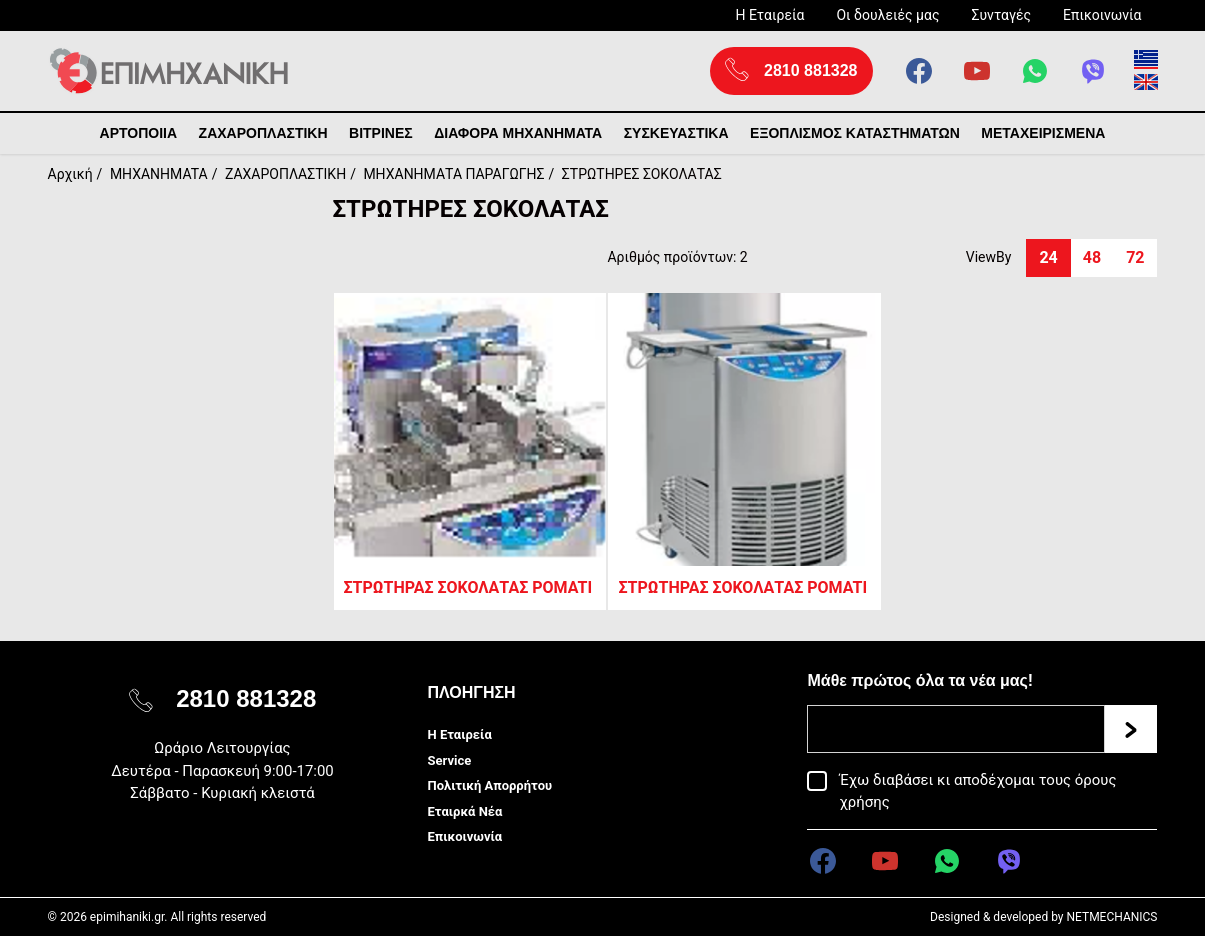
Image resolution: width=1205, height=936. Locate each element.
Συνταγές (1001, 15)
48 (1092, 257)
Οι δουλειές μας (887, 15)
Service (449, 760)
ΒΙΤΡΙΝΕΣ (381, 133)
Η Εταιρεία (769, 15)
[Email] (956, 729)
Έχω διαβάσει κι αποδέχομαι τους (977, 791)
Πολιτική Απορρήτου (489, 785)
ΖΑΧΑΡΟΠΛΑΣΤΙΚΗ (263, 133)
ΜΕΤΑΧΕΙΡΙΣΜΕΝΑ (1043, 133)
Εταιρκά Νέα (464, 811)
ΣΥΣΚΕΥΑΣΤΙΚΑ (676, 133)
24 (1048, 257)
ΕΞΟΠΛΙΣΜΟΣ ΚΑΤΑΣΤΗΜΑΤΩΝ (855, 133)
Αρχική (70, 174)
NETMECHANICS (1111, 917)
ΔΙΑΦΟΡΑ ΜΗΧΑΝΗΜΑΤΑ (518, 133)
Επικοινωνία (1102, 15)
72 (1135, 257)
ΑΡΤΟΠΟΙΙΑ (139, 133)
